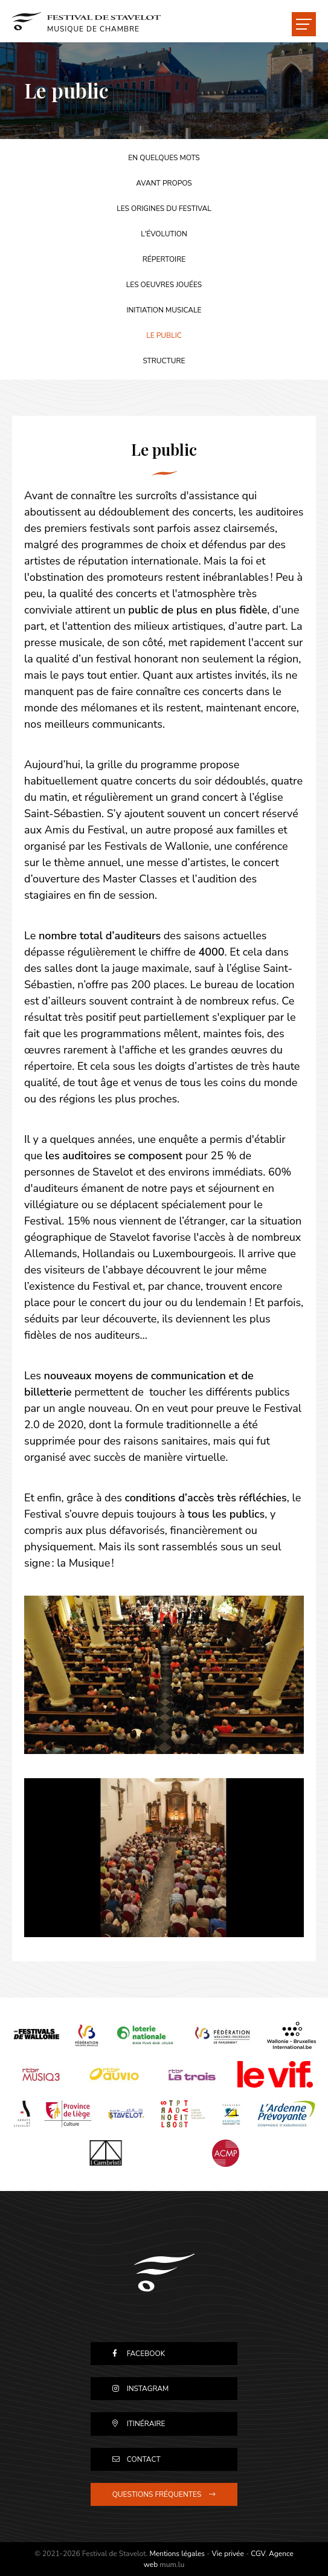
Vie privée (227, 2553)
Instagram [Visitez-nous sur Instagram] (148, 2388)
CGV (258, 2553)
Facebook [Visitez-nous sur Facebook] (146, 2353)
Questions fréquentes (157, 2494)
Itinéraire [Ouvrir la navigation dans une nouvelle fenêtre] (146, 2424)
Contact (144, 2459)
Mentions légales (177, 2553)
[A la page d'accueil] (86, 21)
